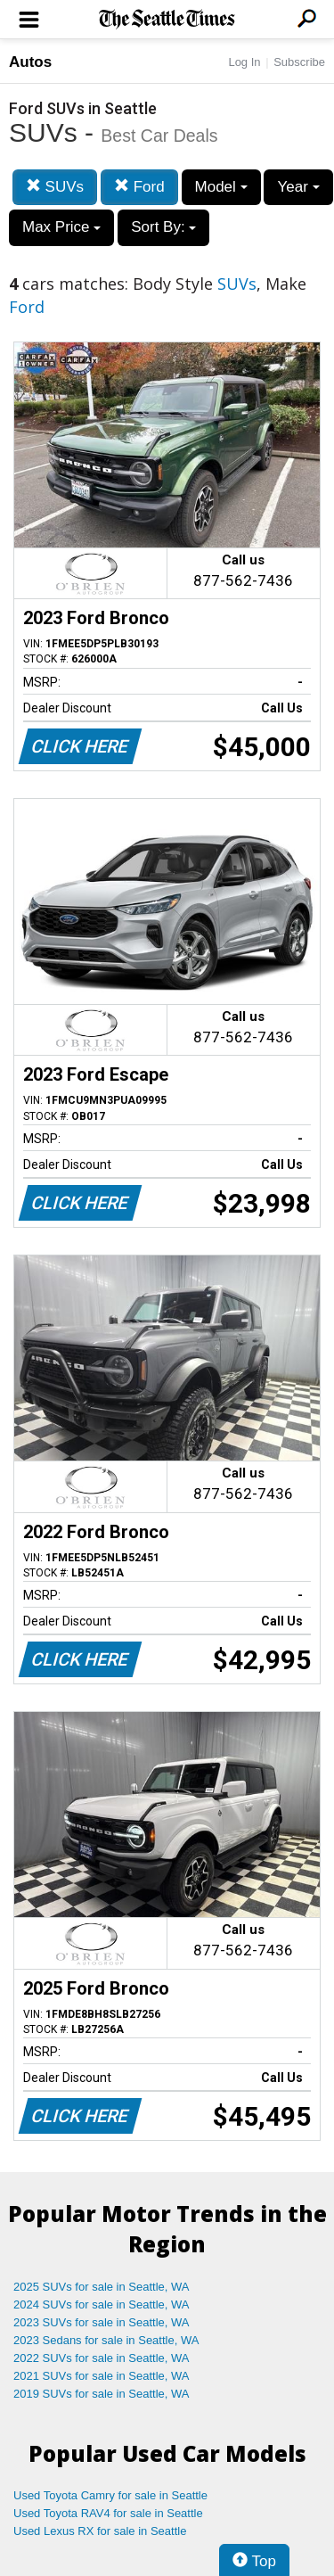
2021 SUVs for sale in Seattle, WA (101, 2376)
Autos (30, 61)
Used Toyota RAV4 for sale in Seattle (108, 2513)
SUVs (55, 186)
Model (221, 186)
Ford (139, 186)
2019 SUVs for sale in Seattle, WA (101, 2393)
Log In (244, 62)
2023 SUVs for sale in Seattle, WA (101, 2322)
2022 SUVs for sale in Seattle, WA (101, 2358)
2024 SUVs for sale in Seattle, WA (101, 2304)
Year (298, 186)
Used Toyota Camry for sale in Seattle (110, 2495)
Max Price (61, 226)
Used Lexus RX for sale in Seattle (99, 2531)
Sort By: (163, 226)
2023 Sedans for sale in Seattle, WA (106, 2340)
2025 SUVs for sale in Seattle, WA (101, 2286)
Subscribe (299, 62)
